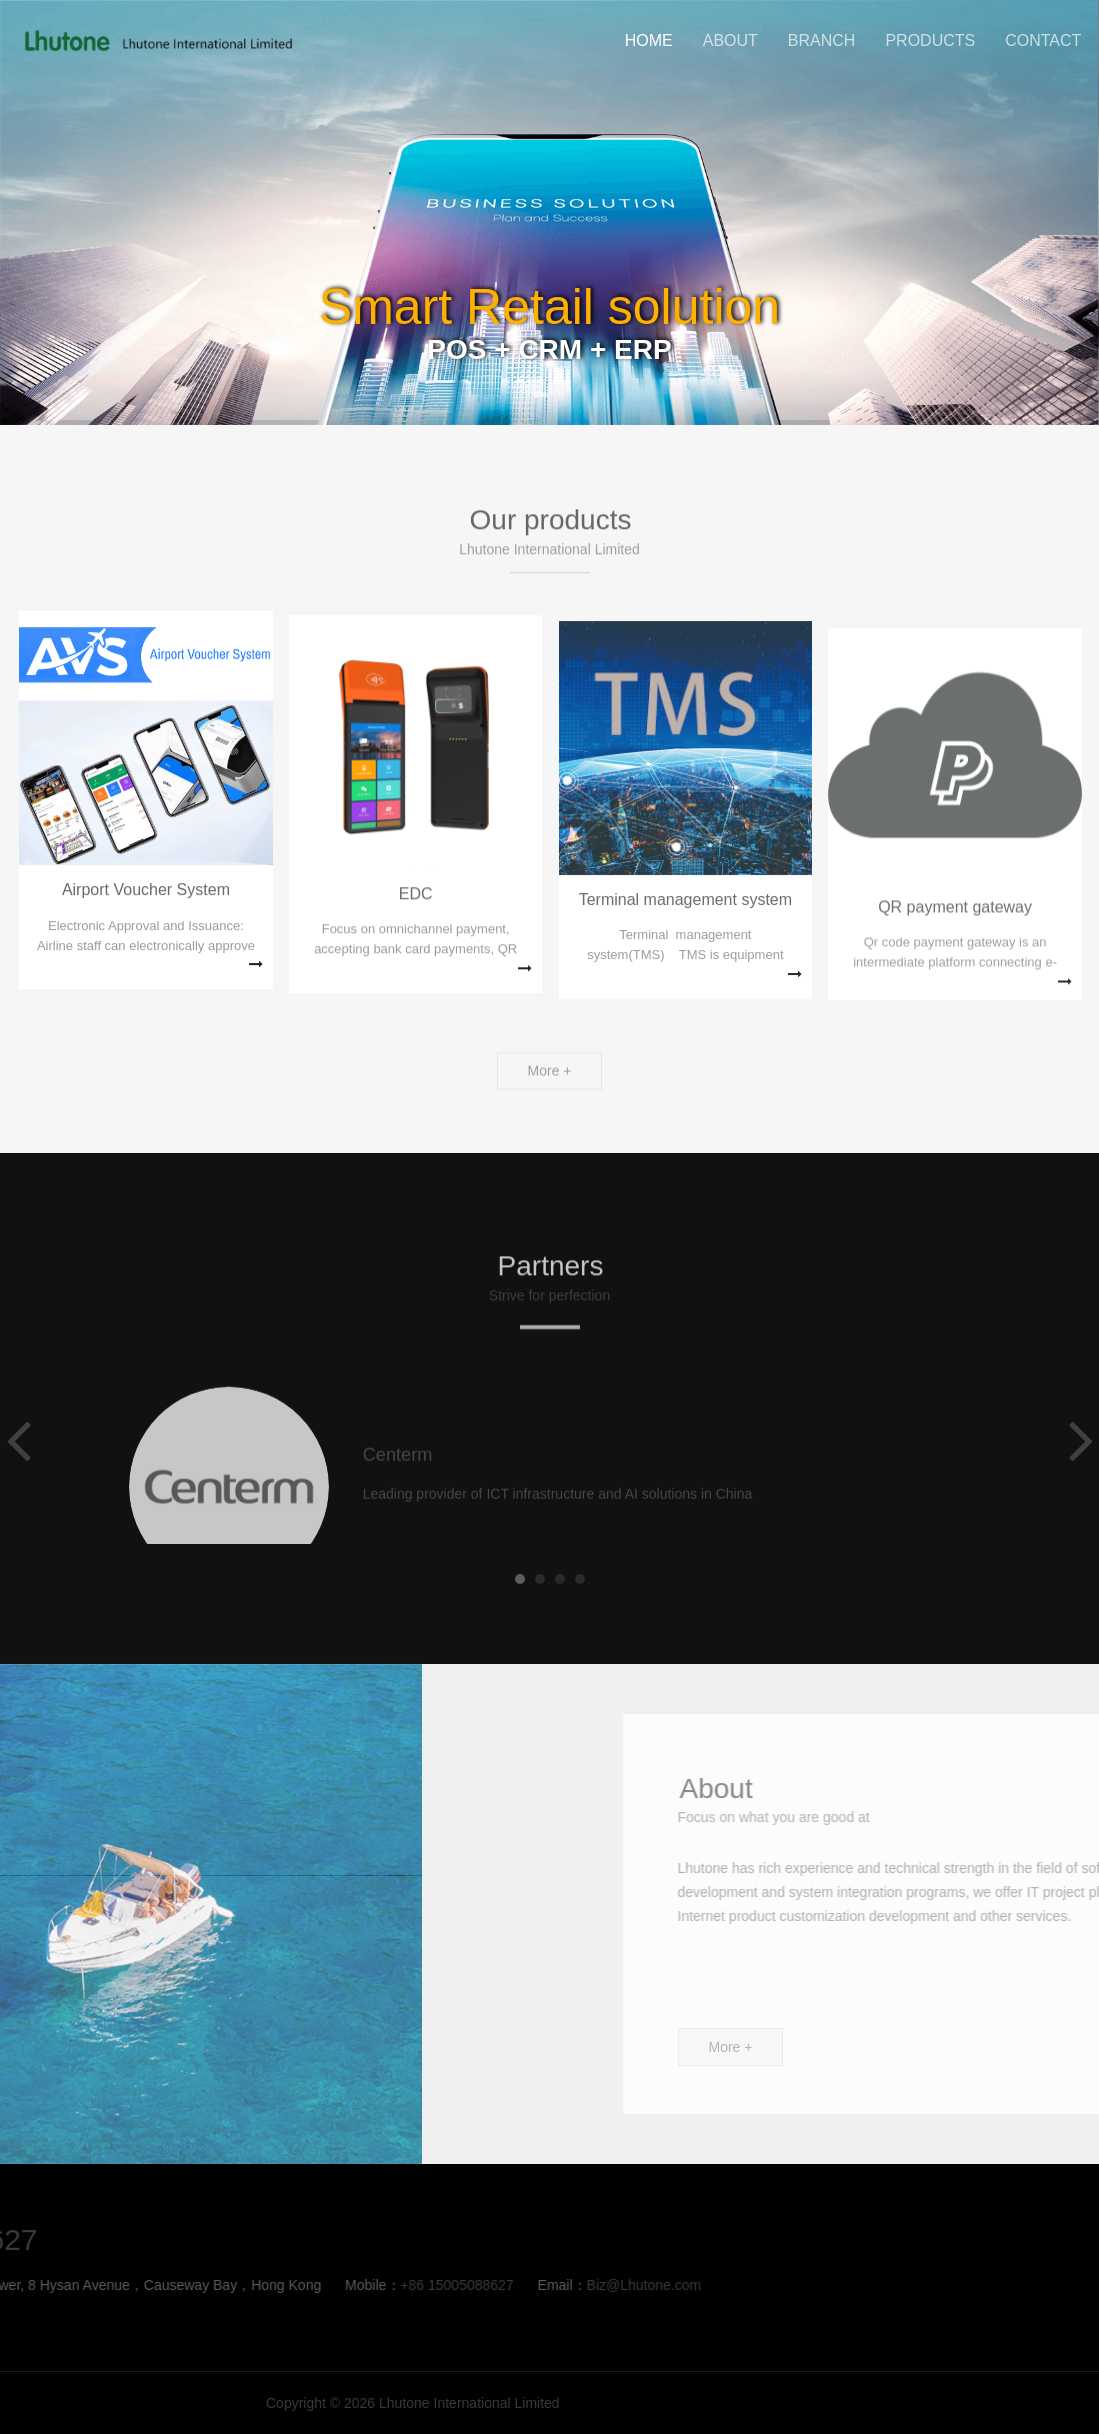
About (730, 40)
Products (930, 40)
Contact (1043, 40)
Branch (822, 40)
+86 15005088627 (146, 2285)
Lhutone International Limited (156, 41)
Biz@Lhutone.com (334, 2285)
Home (649, 40)
